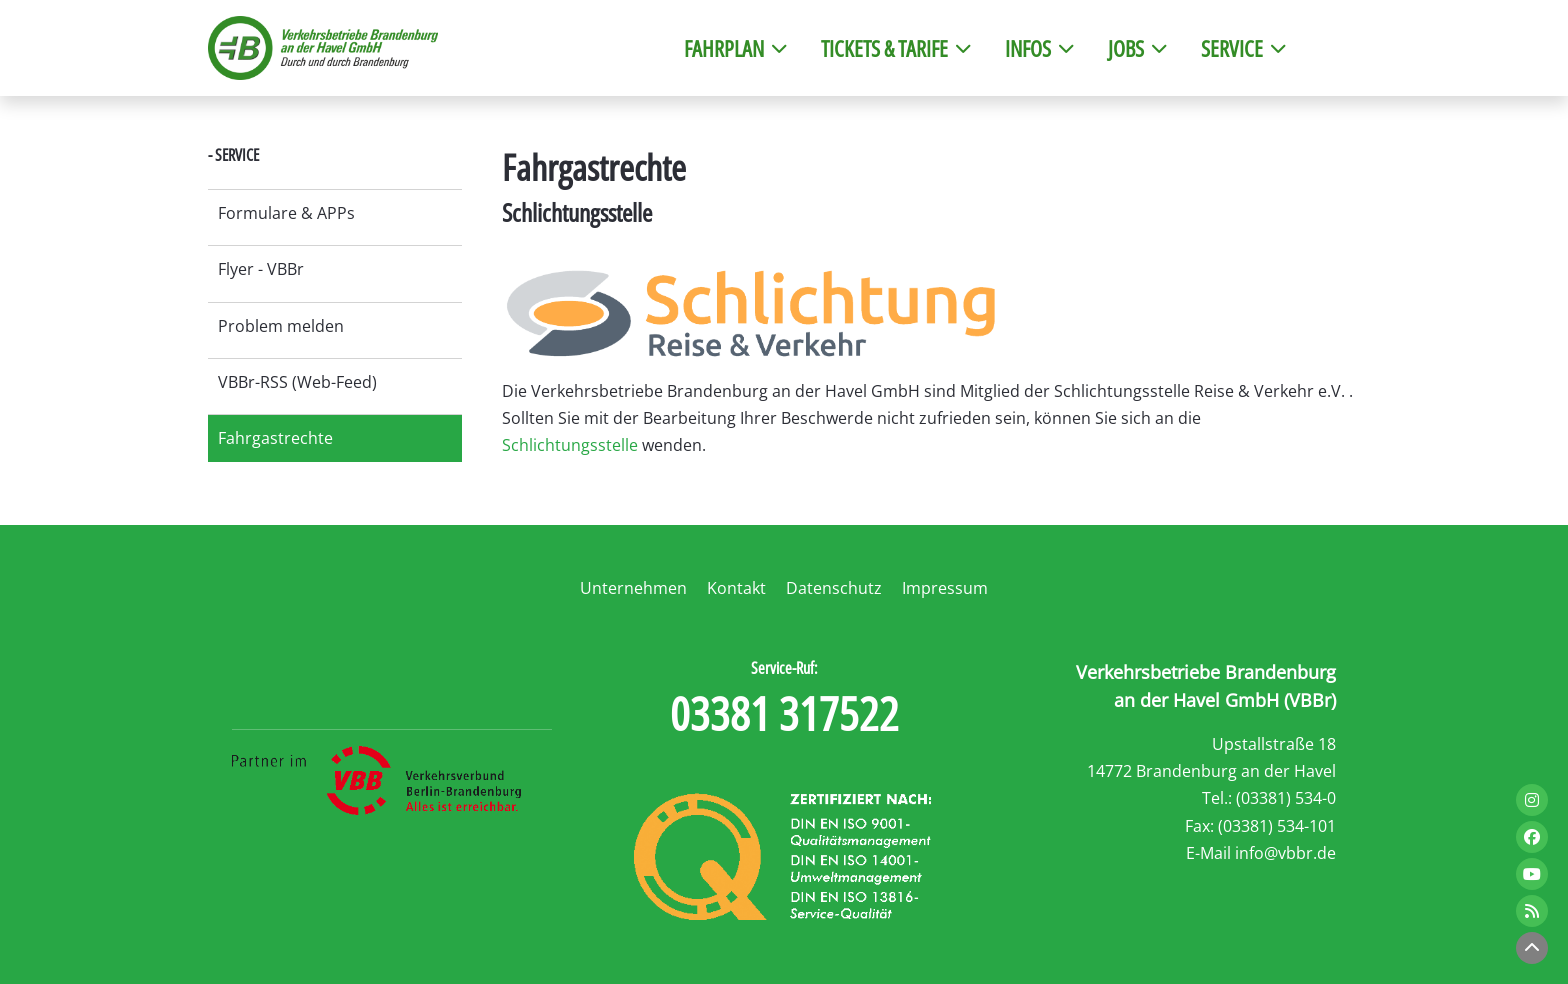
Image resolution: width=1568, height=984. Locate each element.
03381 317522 (784, 713)
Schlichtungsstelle (570, 445)
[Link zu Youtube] (1532, 874)
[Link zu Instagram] (1532, 800)
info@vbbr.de (1285, 853)
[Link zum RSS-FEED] (1532, 911)
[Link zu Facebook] (1532, 837)
